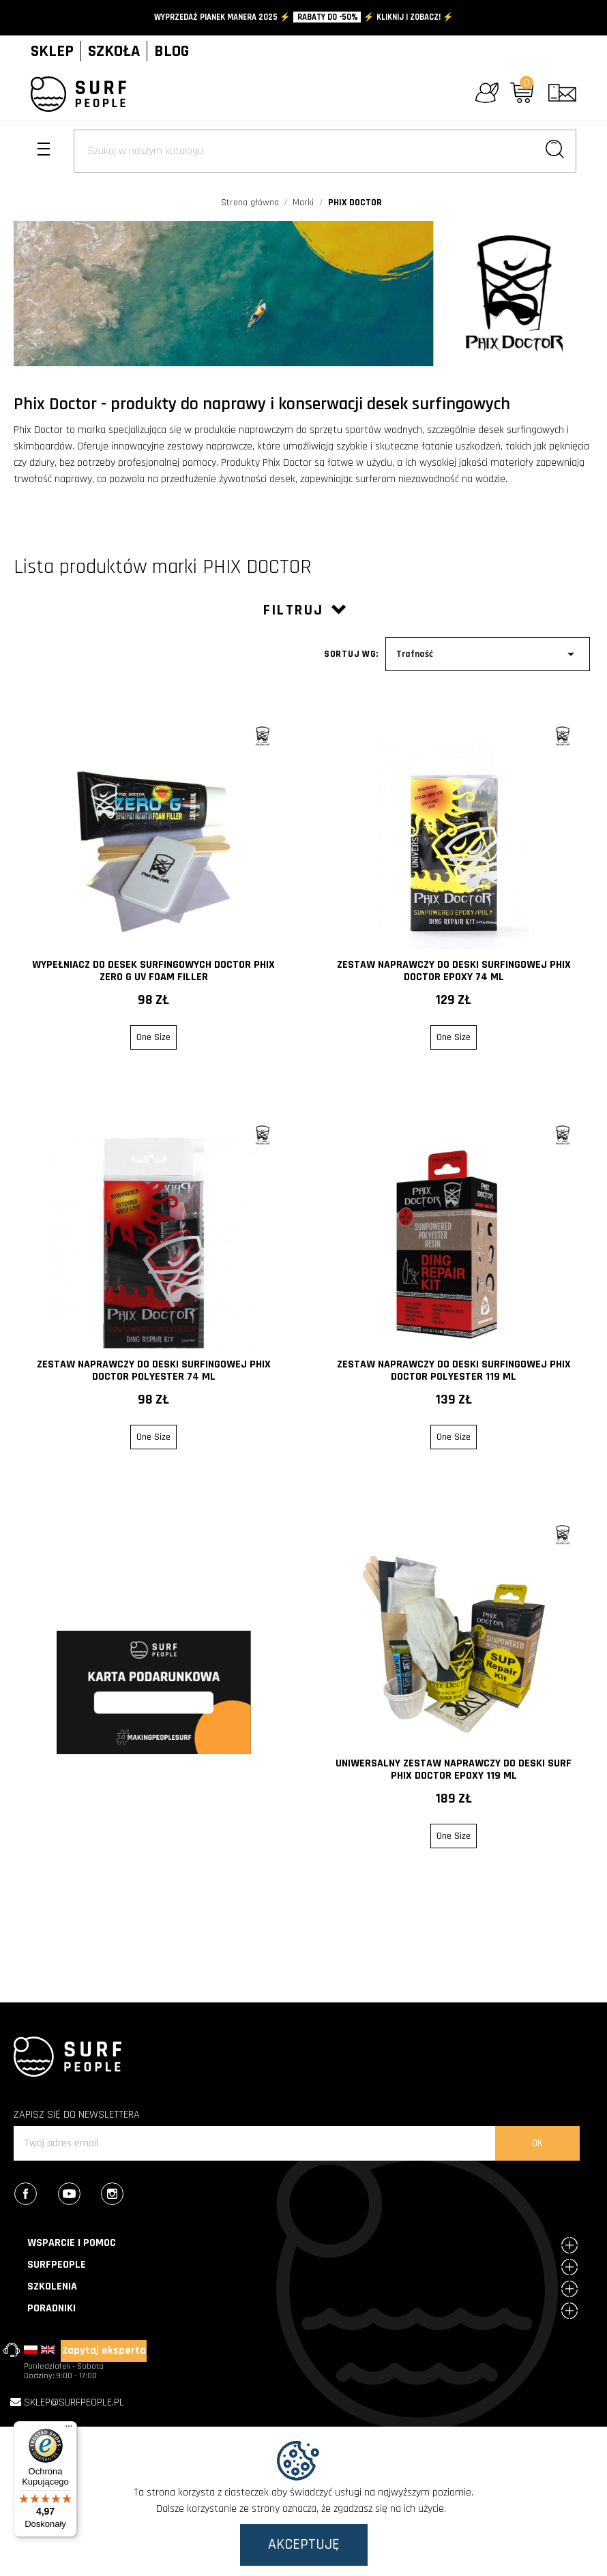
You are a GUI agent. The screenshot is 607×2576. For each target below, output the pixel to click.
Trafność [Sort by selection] (487, 654)
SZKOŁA (114, 51)
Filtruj (303, 610)
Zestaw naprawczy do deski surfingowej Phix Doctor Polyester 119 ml (454, 1370)
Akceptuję (304, 2544)
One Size (153, 1037)
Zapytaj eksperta (104, 2350)
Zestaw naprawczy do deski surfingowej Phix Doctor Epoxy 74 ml (454, 971)
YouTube (79, 2195)
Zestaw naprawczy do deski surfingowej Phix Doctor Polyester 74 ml (154, 1370)
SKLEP (52, 51)
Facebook (35, 2195)
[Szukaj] (325, 151)
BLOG (171, 51)
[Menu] (69, 2429)
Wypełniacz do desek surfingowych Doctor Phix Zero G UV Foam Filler (153, 971)
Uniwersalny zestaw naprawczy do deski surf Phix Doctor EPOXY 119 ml (454, 1769)
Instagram (122, 2195)
